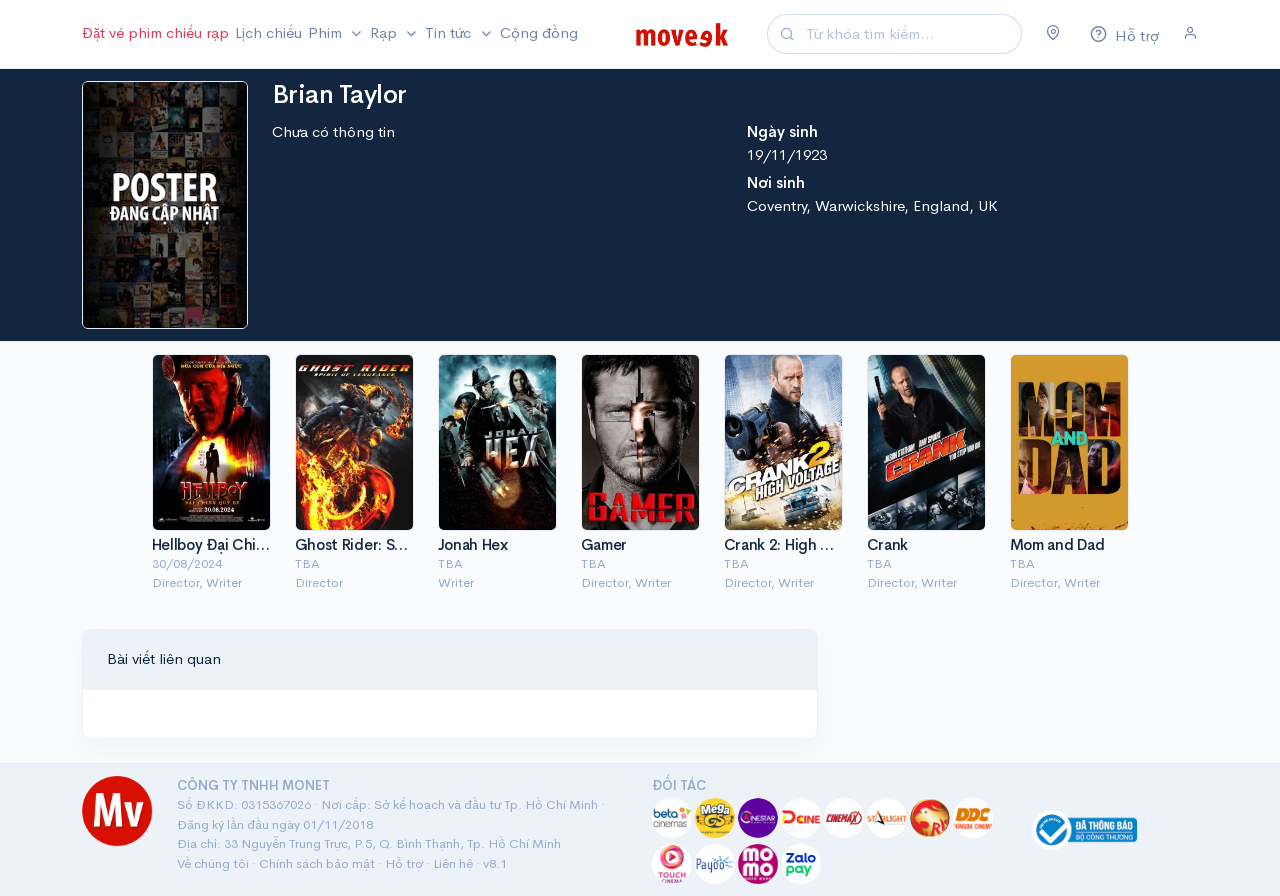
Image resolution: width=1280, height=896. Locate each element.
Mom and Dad (1057, 544)
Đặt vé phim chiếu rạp (155, 32)
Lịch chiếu (268, 32)
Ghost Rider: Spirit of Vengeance (409, 544)
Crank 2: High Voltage (799, 544)
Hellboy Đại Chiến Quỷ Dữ (240, 544)
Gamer (604, 544)
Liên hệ (453, 863)
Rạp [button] (385, 32)
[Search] (911, 34)
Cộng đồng (539, 32)
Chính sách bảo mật (317, 863)
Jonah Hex (473, 544)
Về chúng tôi (213, 863)
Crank (888, 544)
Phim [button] (327, 32)
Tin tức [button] (450, 32)
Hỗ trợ (404, 863)
